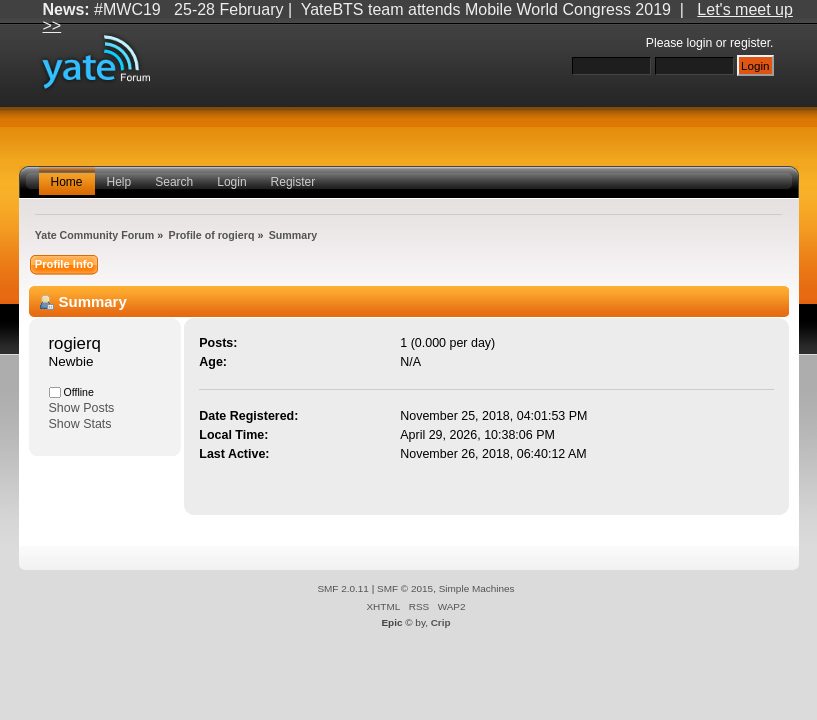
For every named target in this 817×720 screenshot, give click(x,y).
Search (174, 182)
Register (293, 182)
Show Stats (80, 424)
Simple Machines (477, 588)
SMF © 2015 (405, 588)
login (700, 43)
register (750, 43)
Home (67, 182)
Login (231, 182)
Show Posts (82, 408)
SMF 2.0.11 (343, 588)
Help (119, 182)
